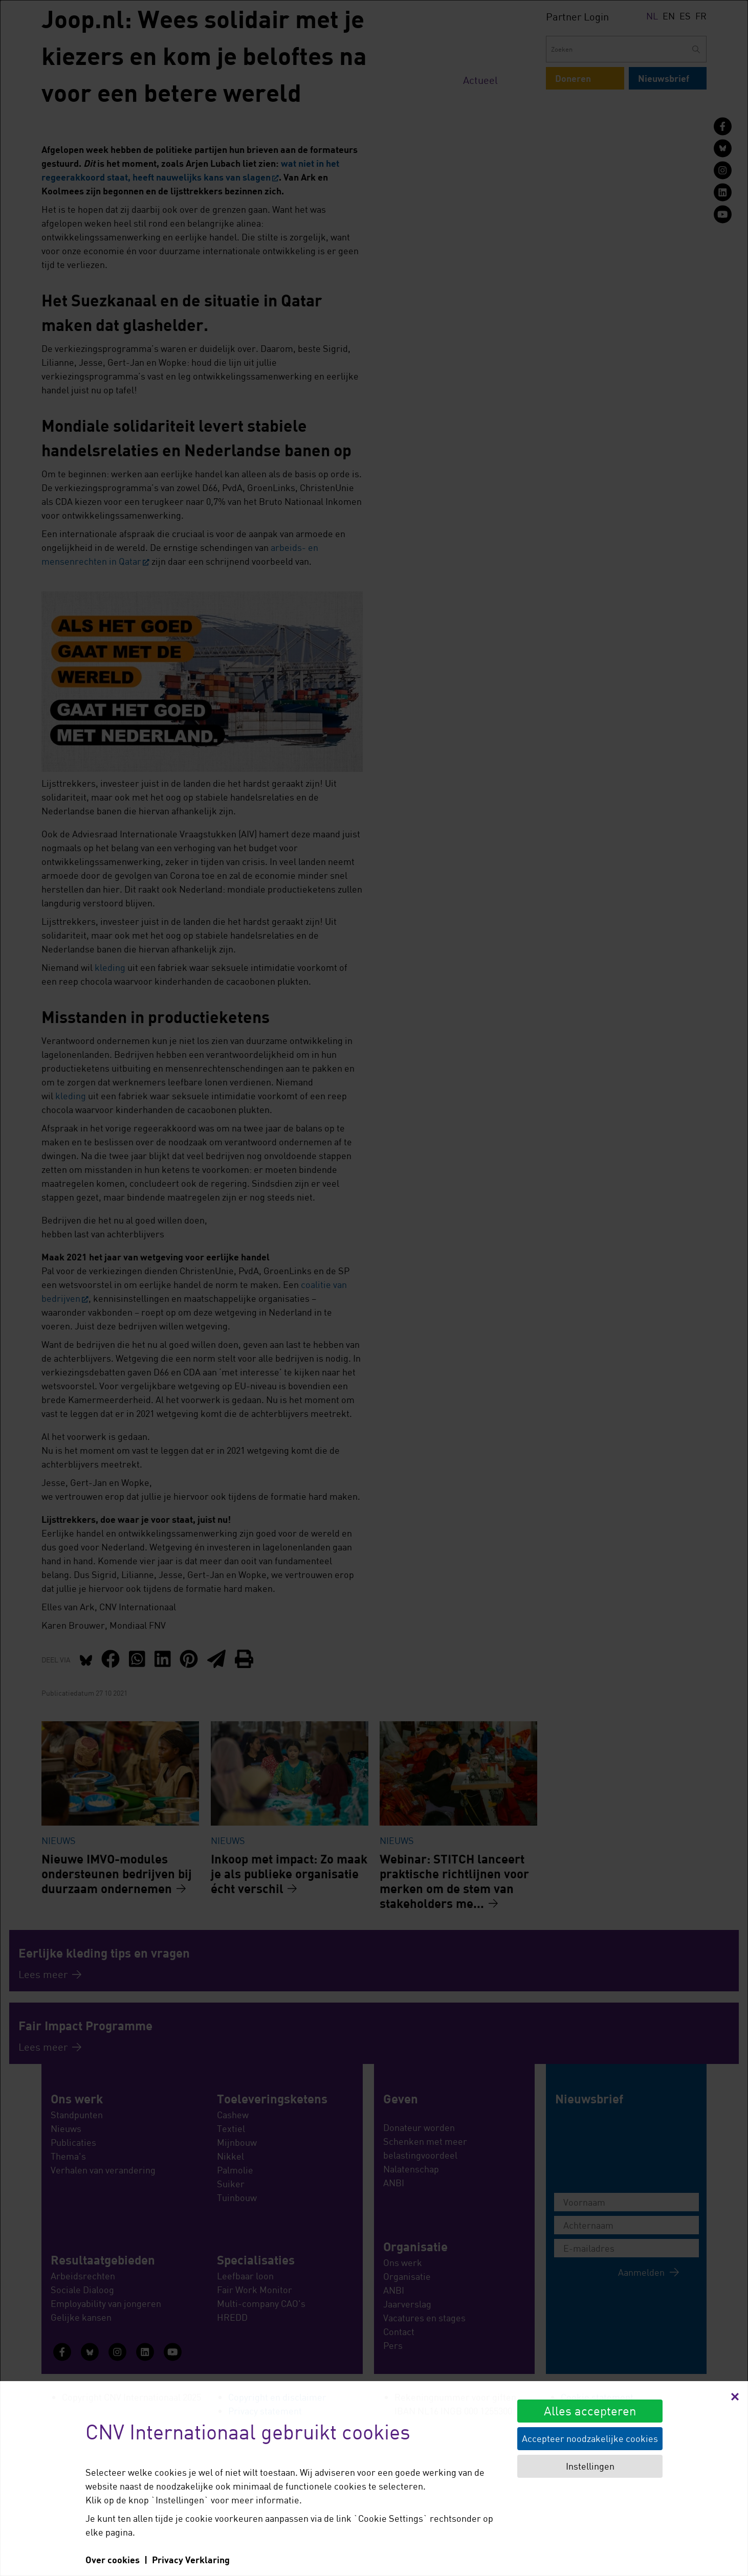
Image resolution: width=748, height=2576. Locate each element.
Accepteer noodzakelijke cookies (590, 2438)
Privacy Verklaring (191, 2559)
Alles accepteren (590, 2410)
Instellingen (590, 2466)
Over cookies (112, 2559)
